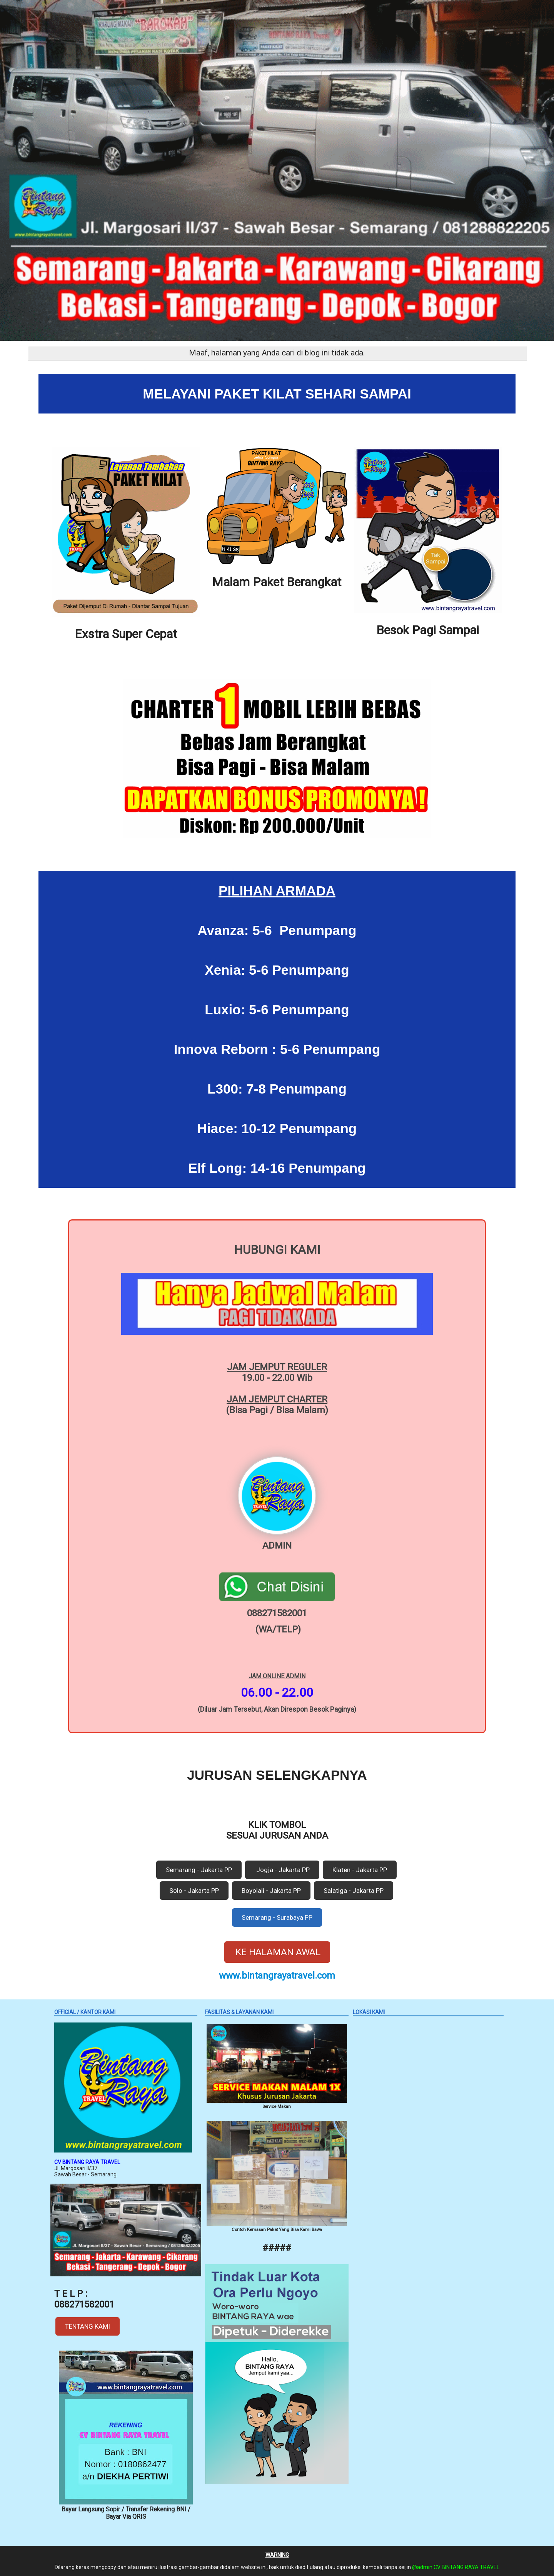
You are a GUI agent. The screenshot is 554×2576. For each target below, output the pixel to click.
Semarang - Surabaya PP (277, 1917)
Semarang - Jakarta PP (199, 1870)
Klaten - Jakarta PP (359, 1870)
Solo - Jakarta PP (194, 1890)
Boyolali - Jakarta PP (271, 1890)
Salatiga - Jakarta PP (354, 1890)
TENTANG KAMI (87, 2326)
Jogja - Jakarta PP (282, 1870)
